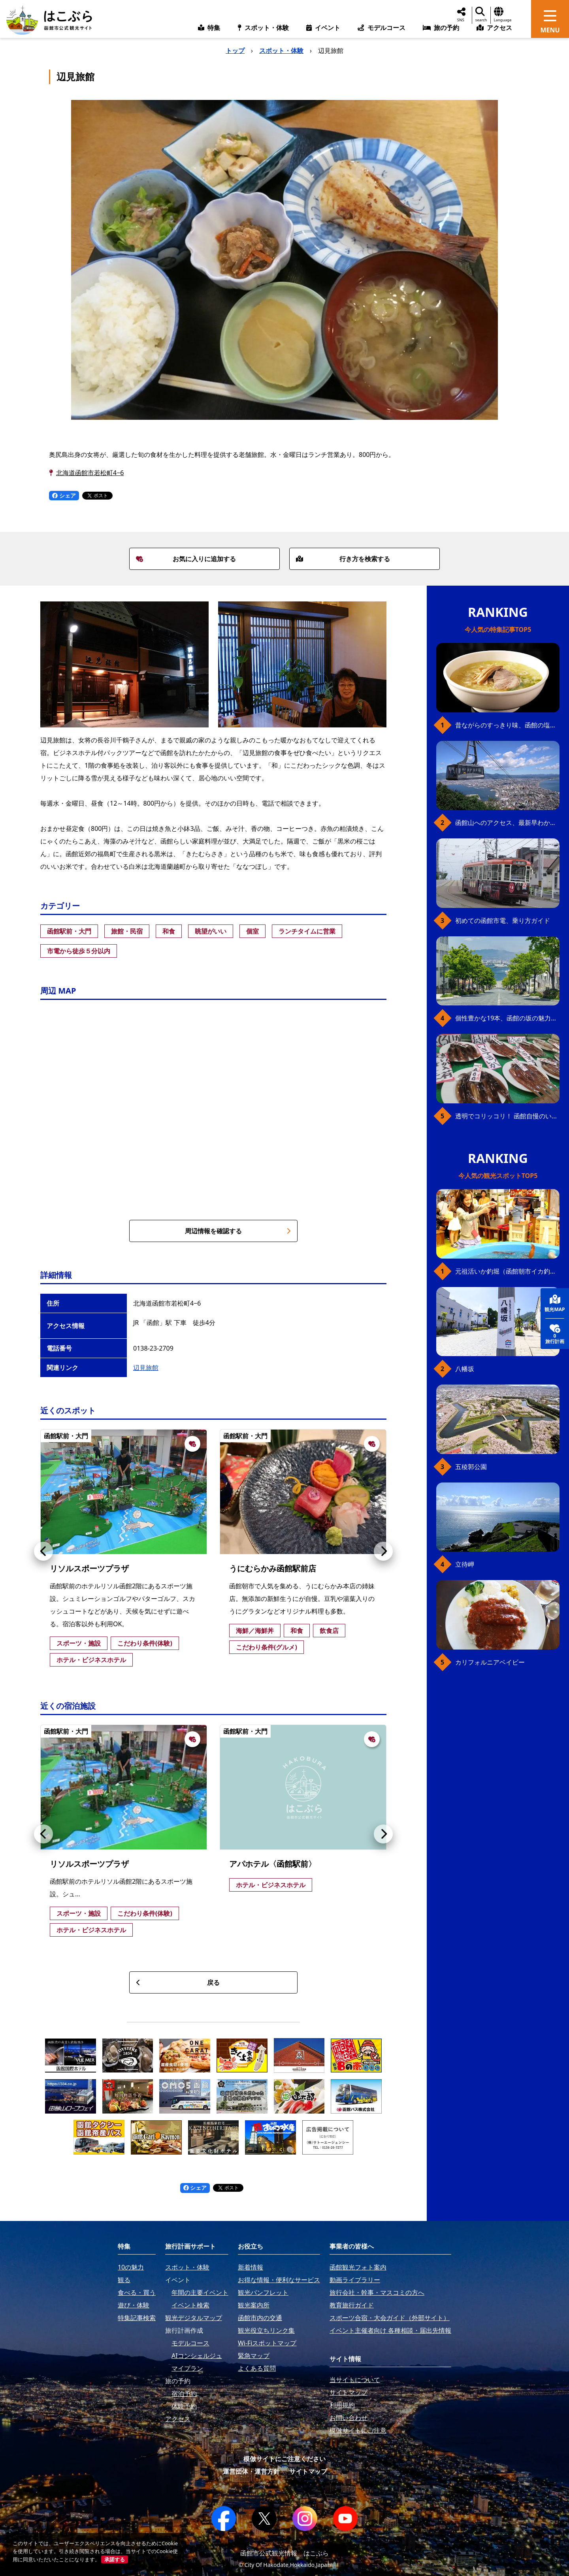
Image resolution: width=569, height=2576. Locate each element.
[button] (43, 1551)
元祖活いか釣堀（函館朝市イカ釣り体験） (507, 1271)
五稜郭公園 (471, 1466)
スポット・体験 (281, 50)
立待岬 (464, 1564)
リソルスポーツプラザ (89, 1568)
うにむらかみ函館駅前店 (272, 1568)
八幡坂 (464, 1368)
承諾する (114, 2559)
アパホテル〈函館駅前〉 (272, 1863)
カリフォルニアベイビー (490, 1662)
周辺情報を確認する (238, 1230)
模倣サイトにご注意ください (284, 2458)
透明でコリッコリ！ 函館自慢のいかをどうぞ (507, 1116)
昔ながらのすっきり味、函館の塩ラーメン (507, 725)
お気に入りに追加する (186, 558)
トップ (235, 50)
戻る (178, 1982)
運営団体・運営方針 (251, 2471)
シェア (64, 495)
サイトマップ (308, 2471)
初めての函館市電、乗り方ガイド (502, 920)
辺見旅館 (145, 1367)
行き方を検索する (343, 558)
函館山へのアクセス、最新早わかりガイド (507, 822)
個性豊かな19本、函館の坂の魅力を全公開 (507, 1018)
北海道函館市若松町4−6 (90, 472)
